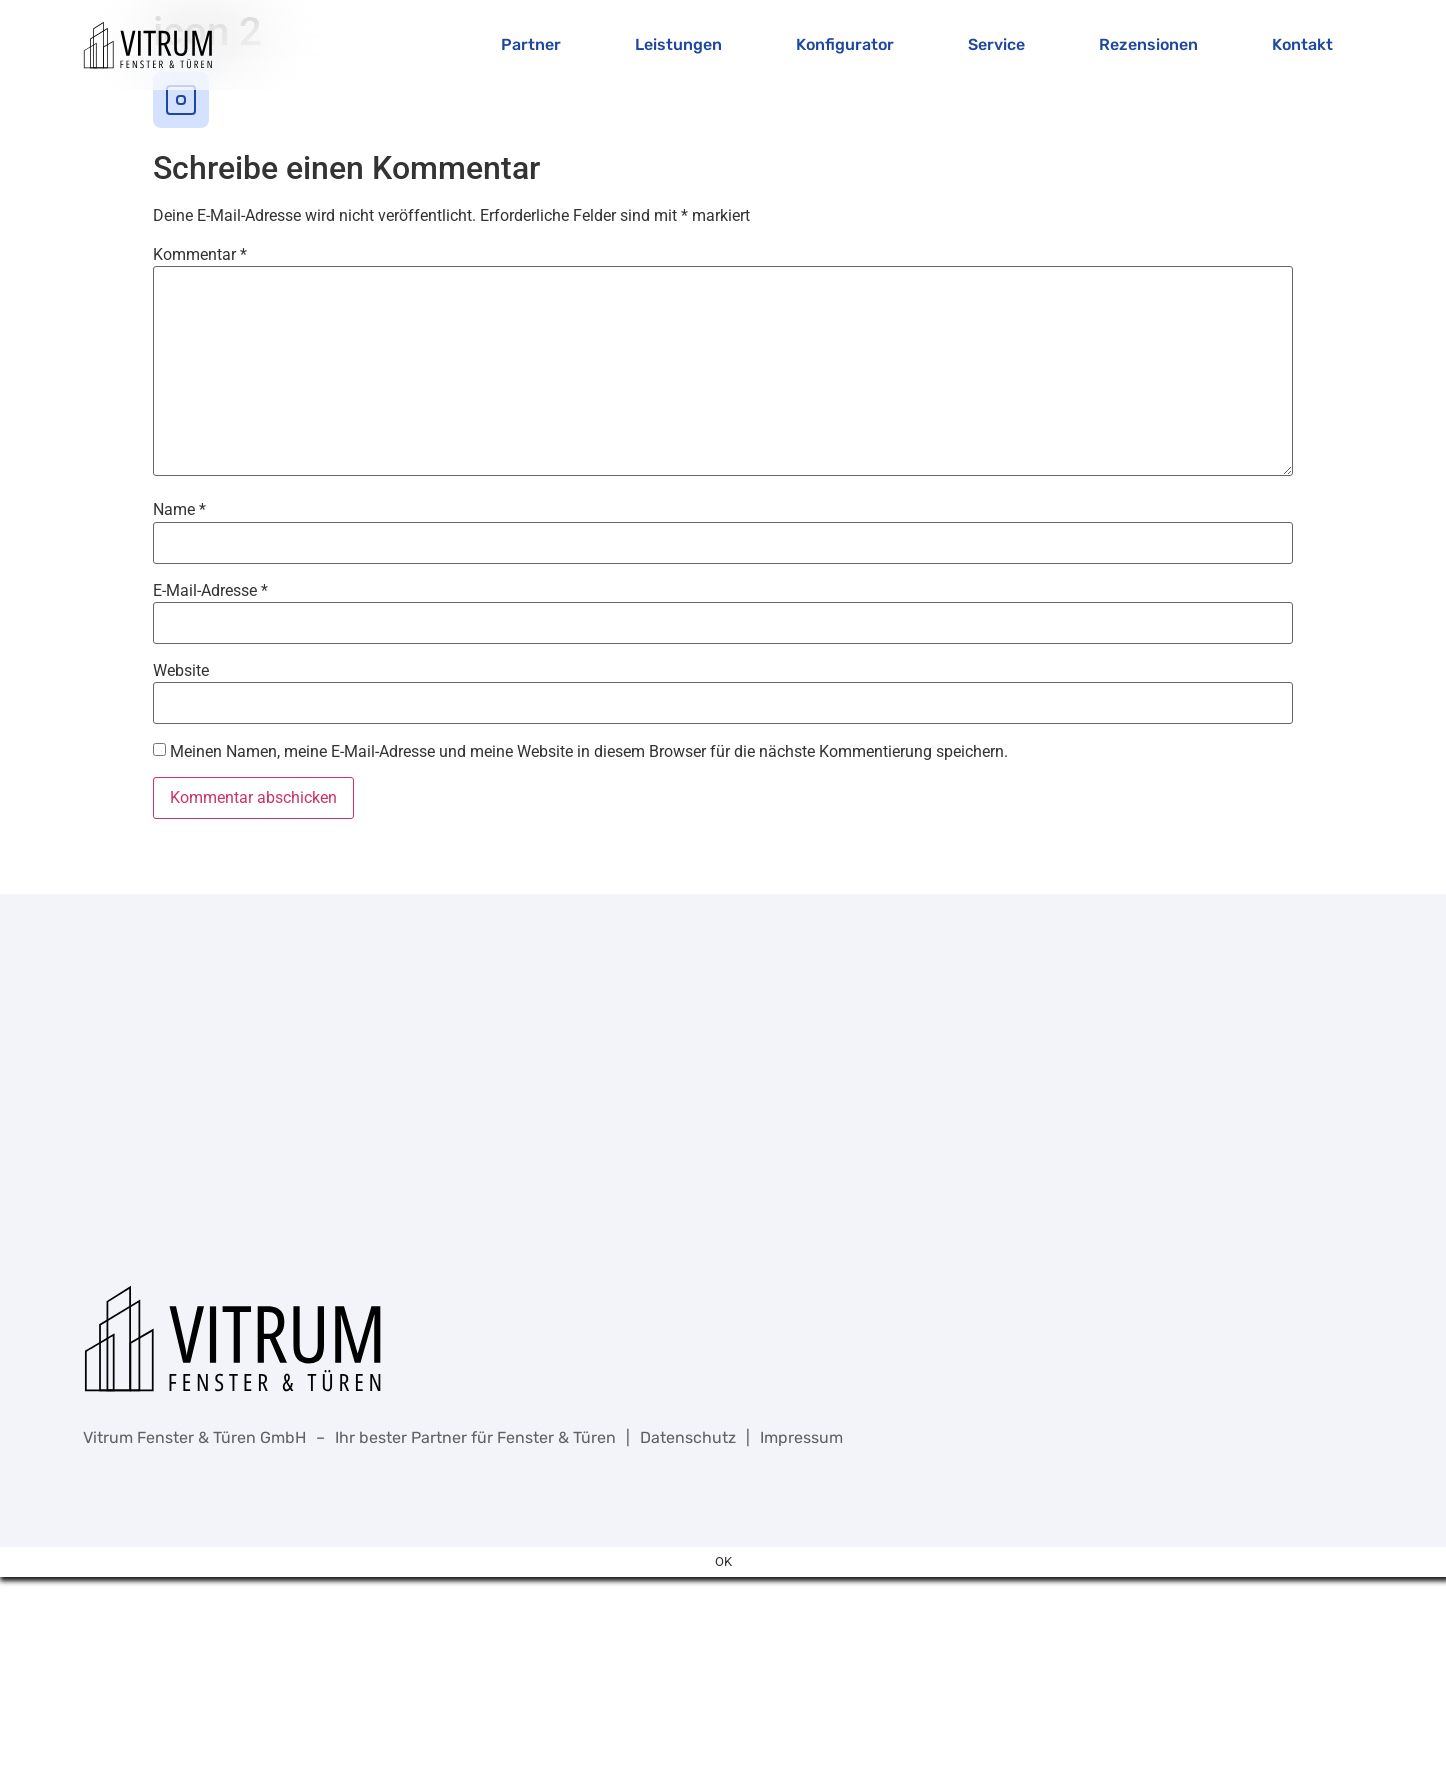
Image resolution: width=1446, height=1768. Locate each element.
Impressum (801, 1437)
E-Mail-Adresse (210, 591)
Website (181, 671)
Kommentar (200, 255)
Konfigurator (845, 44)
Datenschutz (688, 1437)
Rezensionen (1148, 44)
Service (996, 44)
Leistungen (678, 44)
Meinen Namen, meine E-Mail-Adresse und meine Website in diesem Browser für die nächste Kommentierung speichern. (589, 752)
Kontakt (1302, 44)
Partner (531, 44)
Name (179, 510)
